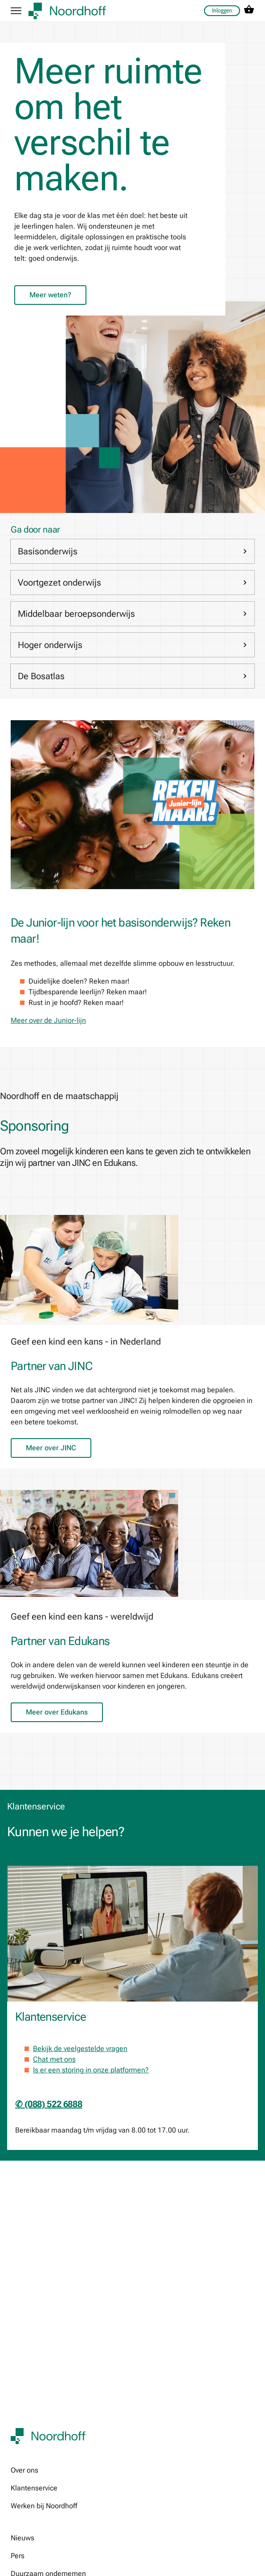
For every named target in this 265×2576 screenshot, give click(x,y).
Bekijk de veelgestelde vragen (80, 2048)
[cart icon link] (249, 11)
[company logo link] (67, 11)
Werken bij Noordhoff (44, 2506)
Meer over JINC (51, 1448)
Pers (17, 2555)
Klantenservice (34, 2488)
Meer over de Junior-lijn (48, 1020)
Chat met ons (54, 2059)
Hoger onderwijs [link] (132, 645)
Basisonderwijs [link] (132, 551)
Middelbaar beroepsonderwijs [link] (132, 613)
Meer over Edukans (57, 1712)
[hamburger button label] (16, 10)
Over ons (24, 2470)
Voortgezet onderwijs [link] (132, 582)
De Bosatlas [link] (132, 676)
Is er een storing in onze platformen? (91, 2070)
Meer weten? (50, 295)
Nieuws (22, 2538)
